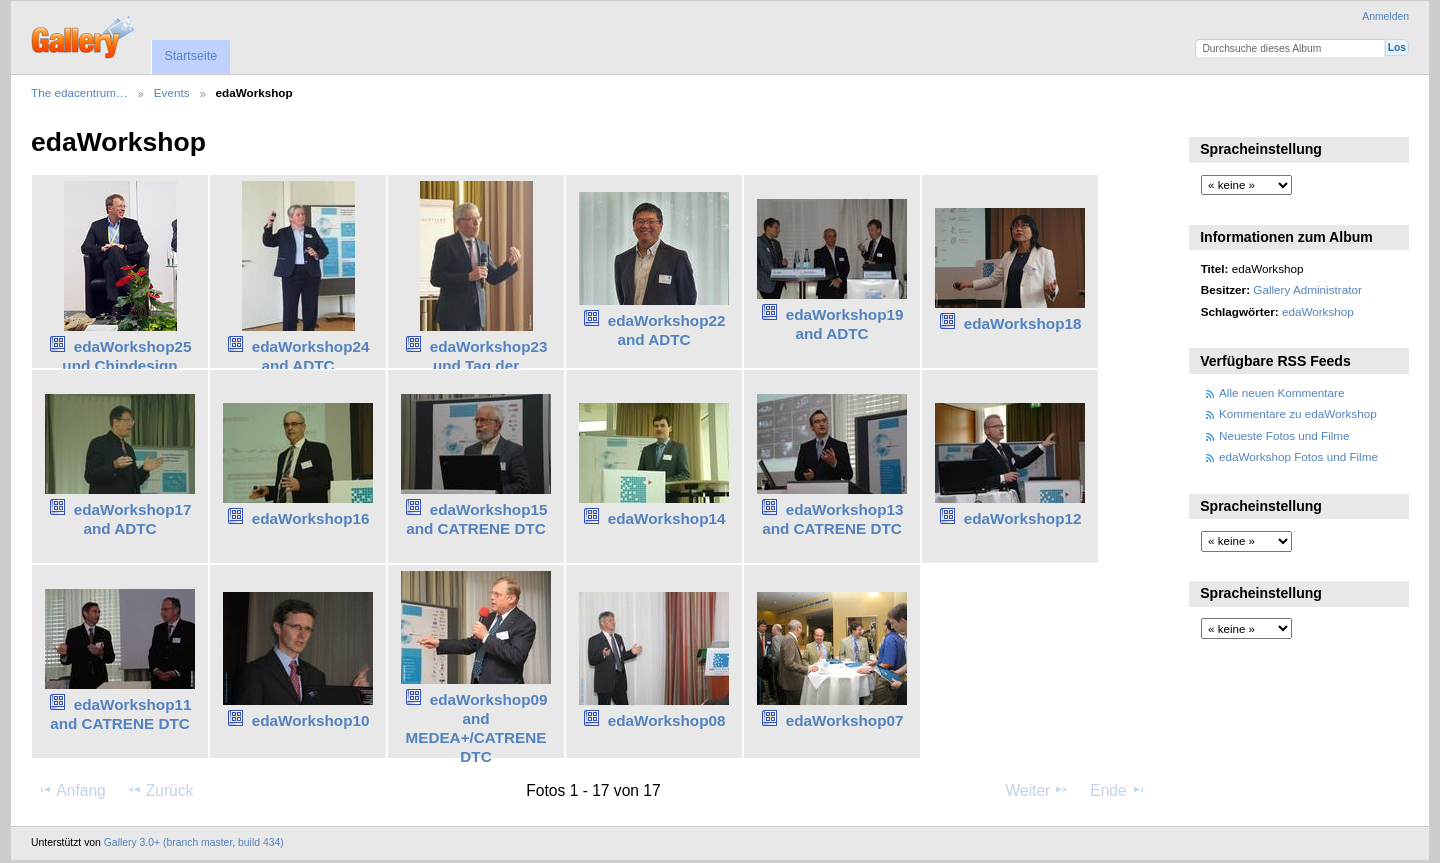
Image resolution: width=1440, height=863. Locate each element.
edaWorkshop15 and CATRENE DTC (476, 519)
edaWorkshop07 (845, 720)
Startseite (190, 56)
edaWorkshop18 (1023, 323)
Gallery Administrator (1307, 289)
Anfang (71, 790)
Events (172, 92)
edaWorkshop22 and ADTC (667, 330)
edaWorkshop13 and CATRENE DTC (832, 519)
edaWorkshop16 (311, 518)
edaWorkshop (1318, 311)
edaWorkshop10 (311, 720)
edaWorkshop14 (667, 518)
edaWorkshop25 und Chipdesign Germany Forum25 (122, 365)
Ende (1118, 790)
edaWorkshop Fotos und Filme (1298, 456)
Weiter (1038, 790)
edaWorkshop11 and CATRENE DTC (120, 714)
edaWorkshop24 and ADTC (311, 356)
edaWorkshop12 (1023, 518)
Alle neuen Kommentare (1281, 392)
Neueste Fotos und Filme (1284, 435)
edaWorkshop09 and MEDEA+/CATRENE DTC (477, 727)
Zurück (160, 790)
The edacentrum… (79, 92)
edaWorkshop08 (667, 720)
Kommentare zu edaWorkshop (1298, 413)
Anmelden (1385, 16)
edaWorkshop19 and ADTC (845, 324)
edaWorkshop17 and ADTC (133, 519)
